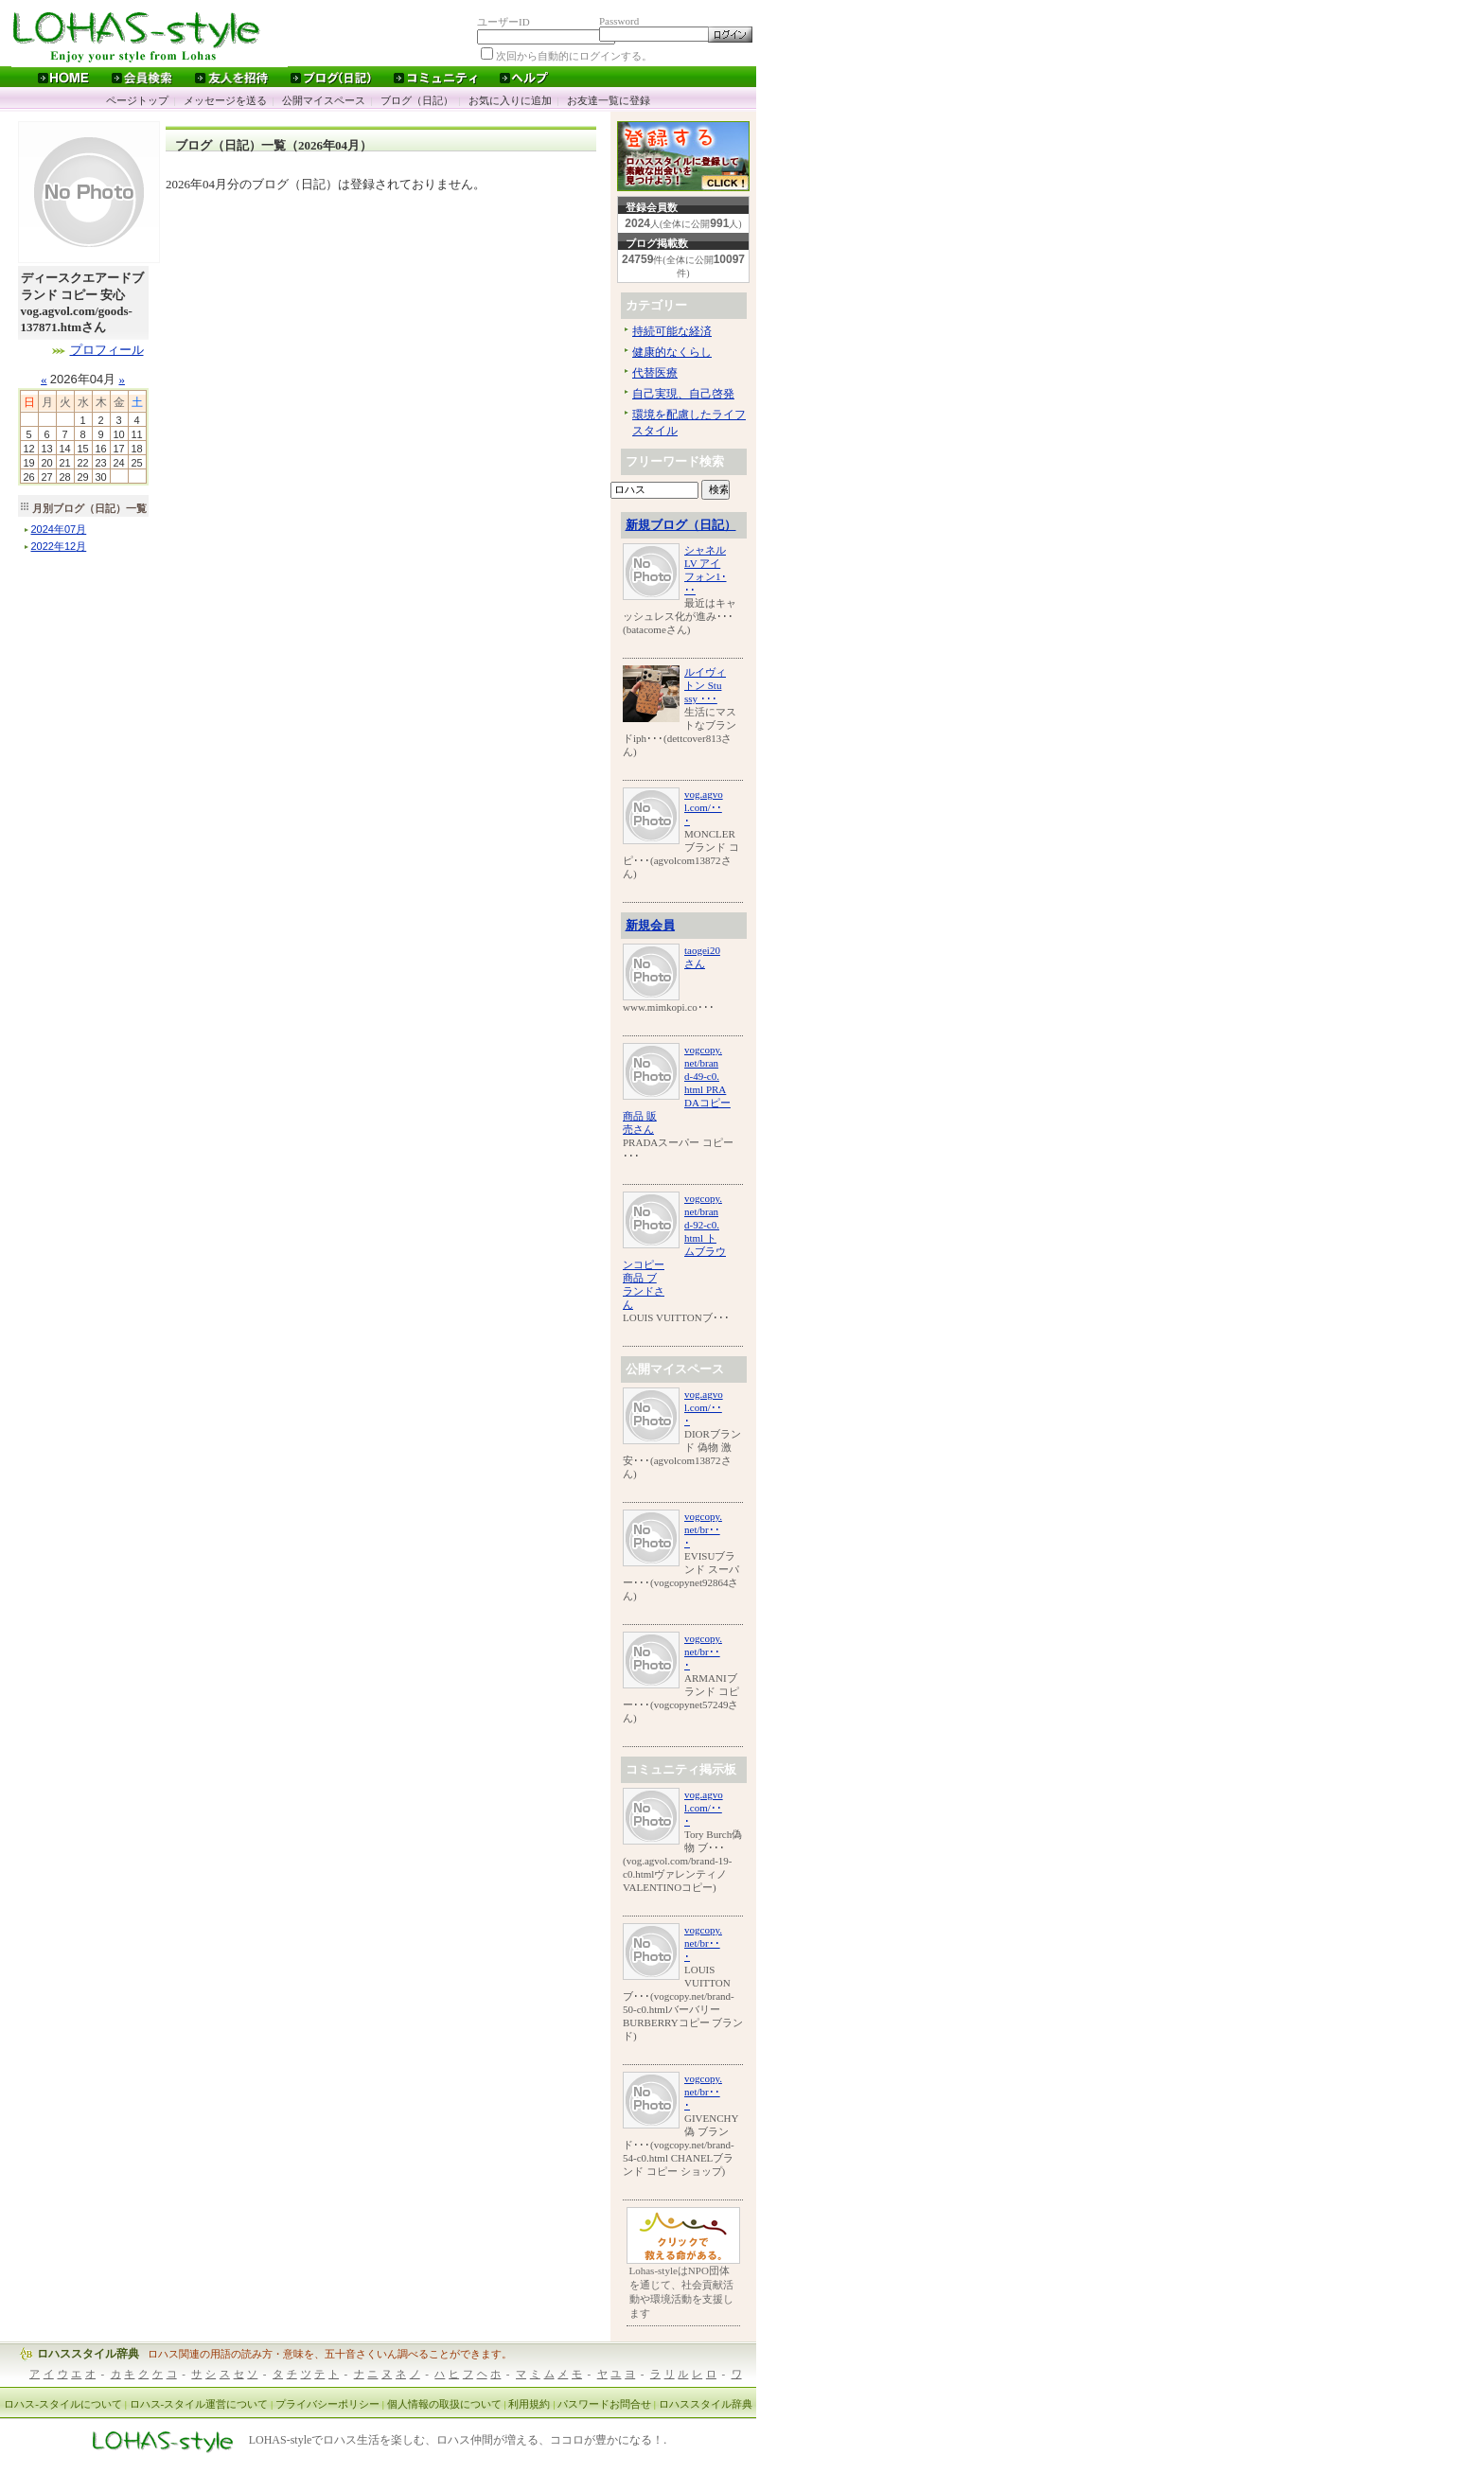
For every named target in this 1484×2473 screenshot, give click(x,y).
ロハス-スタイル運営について (199, 2404)
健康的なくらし (672, 352)
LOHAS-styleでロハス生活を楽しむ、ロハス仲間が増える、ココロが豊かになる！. (458, 2440)
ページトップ (137, 100)
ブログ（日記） (416, 100)
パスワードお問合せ (604, 2404)
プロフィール (107, 350)
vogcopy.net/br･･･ (703, 1529)
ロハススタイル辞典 (88, 2353)
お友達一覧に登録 (608, 100)
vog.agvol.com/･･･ (703, 807)
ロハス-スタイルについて (63, 2404)
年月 (59, 529)
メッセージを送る (225, 100)
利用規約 (529, 2404)
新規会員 (650, 925)
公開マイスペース (323, 100)
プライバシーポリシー (327, 2404)
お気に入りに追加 (510, 100)
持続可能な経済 (672, 331)
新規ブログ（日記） (681, 525)
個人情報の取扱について (444, 2404)
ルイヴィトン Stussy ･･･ (705, 685)
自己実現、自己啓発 (683, 393)
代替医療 (655, 373)
